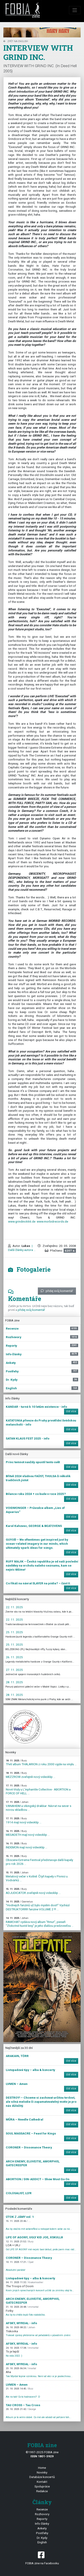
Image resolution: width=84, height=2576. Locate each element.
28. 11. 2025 (14, 1682)
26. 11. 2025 (14, 1657)
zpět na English (15, 41)
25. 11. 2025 (14, 1632)
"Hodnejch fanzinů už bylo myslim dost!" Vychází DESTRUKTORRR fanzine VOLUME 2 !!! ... (38, 1905)
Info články (42, 2523)
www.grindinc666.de (21, 1221)
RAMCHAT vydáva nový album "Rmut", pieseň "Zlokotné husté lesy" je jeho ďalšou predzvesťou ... (39, 1922)
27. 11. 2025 (14, 1670)
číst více (71, 1411)
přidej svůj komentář (57, 1291)
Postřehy (42, 2533)
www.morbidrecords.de (52, 1221)
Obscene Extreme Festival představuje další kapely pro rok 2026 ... (39, 1860)
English (42, 2542)
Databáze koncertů (42, 2477)
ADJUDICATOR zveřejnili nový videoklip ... (33, 1891)
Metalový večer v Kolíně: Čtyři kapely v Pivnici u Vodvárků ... (37, 1876)
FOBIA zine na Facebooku (42, 2557)
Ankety (42, 2528)
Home (42, 2467)
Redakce (42, 2491)
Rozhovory (42, 2514)
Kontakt (42, 2481)
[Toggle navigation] (75, 10)
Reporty (42, 2519)
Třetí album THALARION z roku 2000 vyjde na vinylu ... (41, 1762)
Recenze (42, 2509)
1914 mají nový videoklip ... (23, 1820)
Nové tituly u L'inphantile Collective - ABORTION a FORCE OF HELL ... (38, 1789)
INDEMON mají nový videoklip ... (26, 1845)
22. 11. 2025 (14, 1607)
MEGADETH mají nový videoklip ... (28, 1833)
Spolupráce (42, 2486)
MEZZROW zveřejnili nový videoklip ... (30, 1775)
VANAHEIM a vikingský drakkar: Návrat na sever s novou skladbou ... (38, 1806)
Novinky (42, 2472)
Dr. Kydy (42, 2538)
